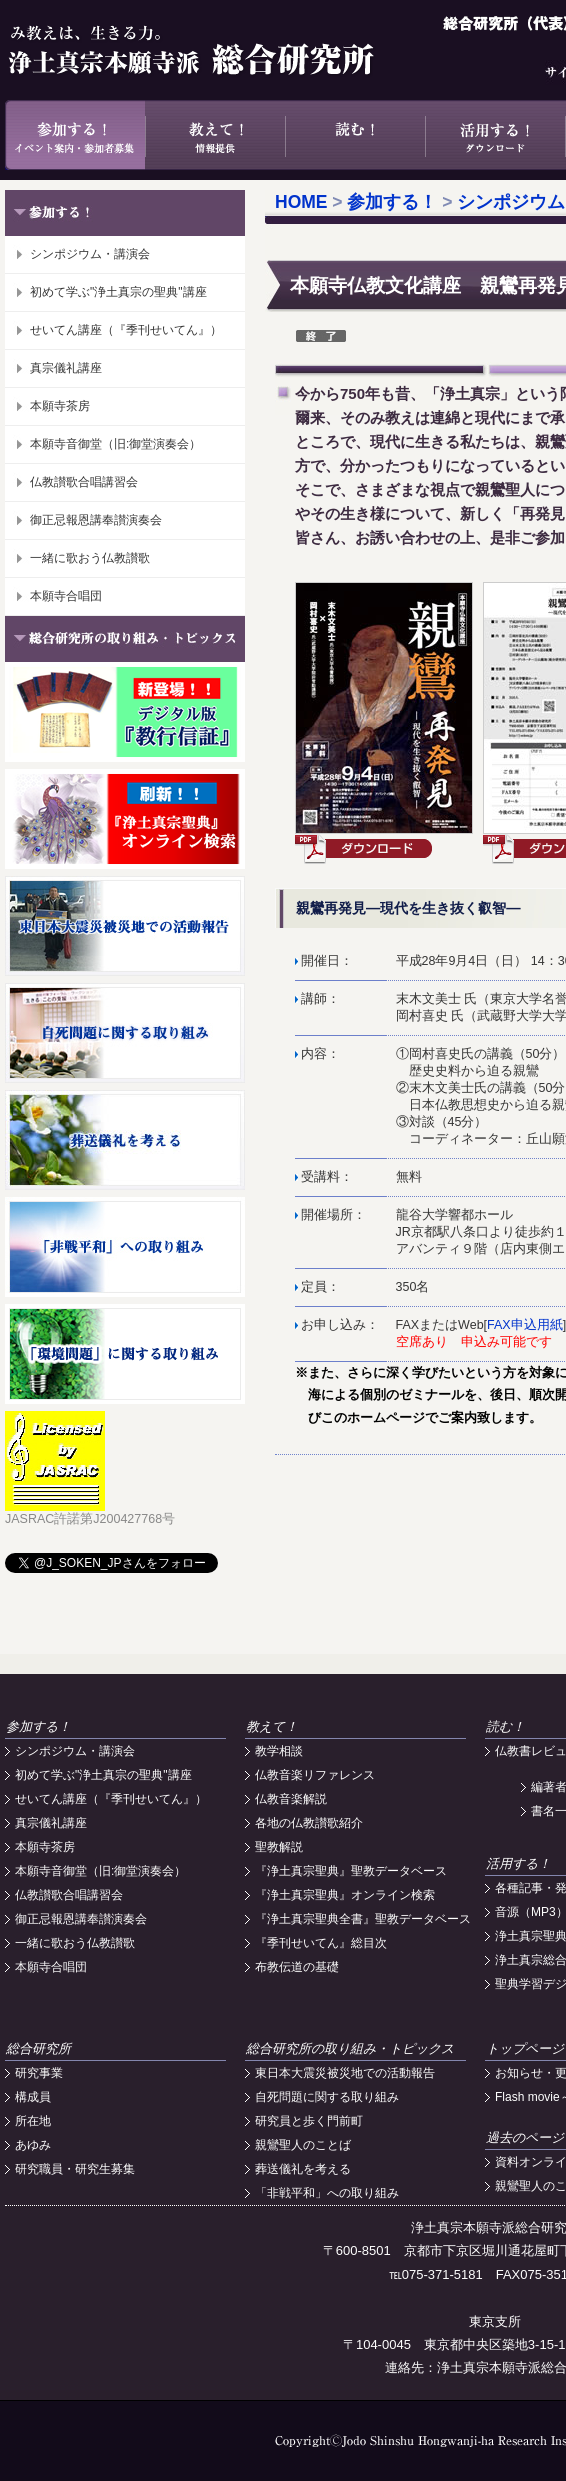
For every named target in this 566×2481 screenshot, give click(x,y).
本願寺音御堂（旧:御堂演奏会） (115, 444)
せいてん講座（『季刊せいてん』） (126, 330)
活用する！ (495, 135)
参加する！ (75, 135)
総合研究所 (38, 2048)
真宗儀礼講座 (66, 368)
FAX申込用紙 (525, 1325)
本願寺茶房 (60, 406)
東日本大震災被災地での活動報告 (345, 2073)
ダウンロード (365, 849)
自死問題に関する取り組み (327, 2097)
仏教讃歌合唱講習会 (84, 482)
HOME (301, 202)
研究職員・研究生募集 (75, 2169)
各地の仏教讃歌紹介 (309, 1823)
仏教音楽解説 (291, 1799)
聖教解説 (279, 1847)
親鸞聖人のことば (303, 2145)
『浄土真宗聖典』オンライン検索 (345, 1895)
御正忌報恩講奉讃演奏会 (96, 520)
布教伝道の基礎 (297, 1967)
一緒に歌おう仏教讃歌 (90, 558)
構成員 (33, 2097)
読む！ (355, 135)
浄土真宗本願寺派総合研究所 (220, 50)
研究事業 (39, 2073)
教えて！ (215, 135)
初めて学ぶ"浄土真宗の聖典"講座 (118, 292)
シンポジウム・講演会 (90, 254)
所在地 (33, 2121)
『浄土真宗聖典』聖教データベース (351, 1871)
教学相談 (279, 1751)
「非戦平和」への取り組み (327, 2193)
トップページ (525, 2048)
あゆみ (33, 2145)
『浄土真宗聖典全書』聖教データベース (363, 1919)
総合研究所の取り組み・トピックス (350, 2048)
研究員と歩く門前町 (309, 2121)
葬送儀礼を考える (303, 2169)
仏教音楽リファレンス (315, 1775)
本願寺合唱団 (66, 596)
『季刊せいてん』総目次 (321, 1943)
